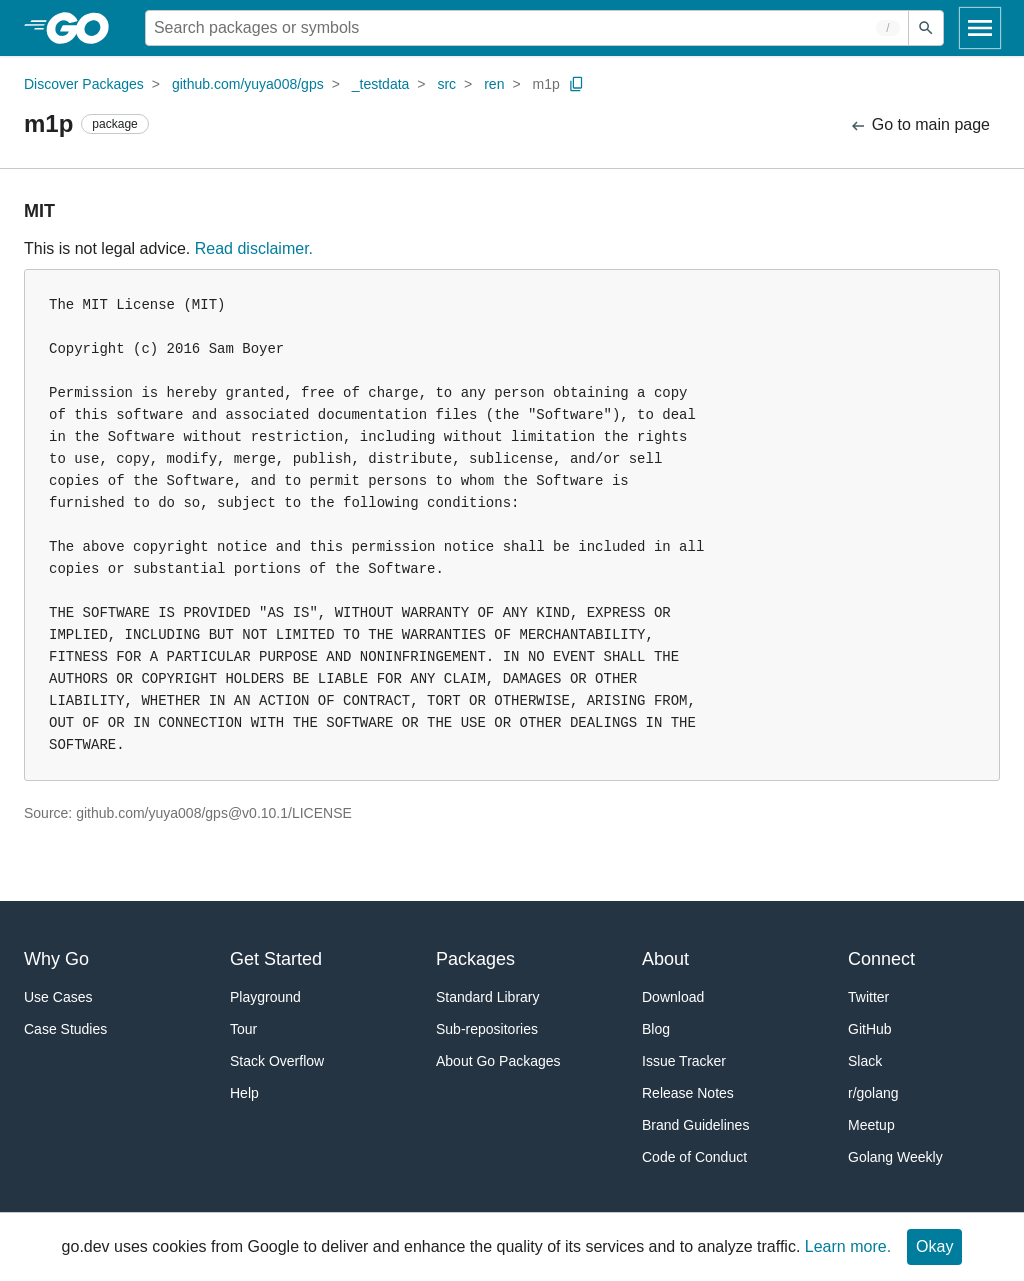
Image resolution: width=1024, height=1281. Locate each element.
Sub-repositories (487, 1029)
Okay (934, 1246)
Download (673, 997)
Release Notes (688, 1093)
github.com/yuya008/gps (248, 84)
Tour (243, 1029)
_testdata (381, 84)
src (446, 84)
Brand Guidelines (695, 1125)
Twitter (868, 997)
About (665, 959)
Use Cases (58, 997)
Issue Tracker (684, 1061)
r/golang (873, 1093)
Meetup (871, 1125)
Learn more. (848, 1246)
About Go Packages (498, 1061)
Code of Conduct (694, 1157)
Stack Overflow (277, 1061)
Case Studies (65, 1029)
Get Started (276, 959)
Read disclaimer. (254, 248)
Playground (265, 997)
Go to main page (919, 125)
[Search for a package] (527, 28)
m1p (546, 84)
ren (494, 84)
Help (244, 1093)
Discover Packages (84, 84)
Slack (865, 1061)
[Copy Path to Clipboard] (577, 84)
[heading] (84, 28)
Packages (475, 959)
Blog (656, 1029)
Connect (881, 959)
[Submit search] (926, 28)
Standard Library (488, 997)
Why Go (56, 959)
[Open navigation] (980, 28)
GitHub (870, 1029)
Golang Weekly (895, 1157)
